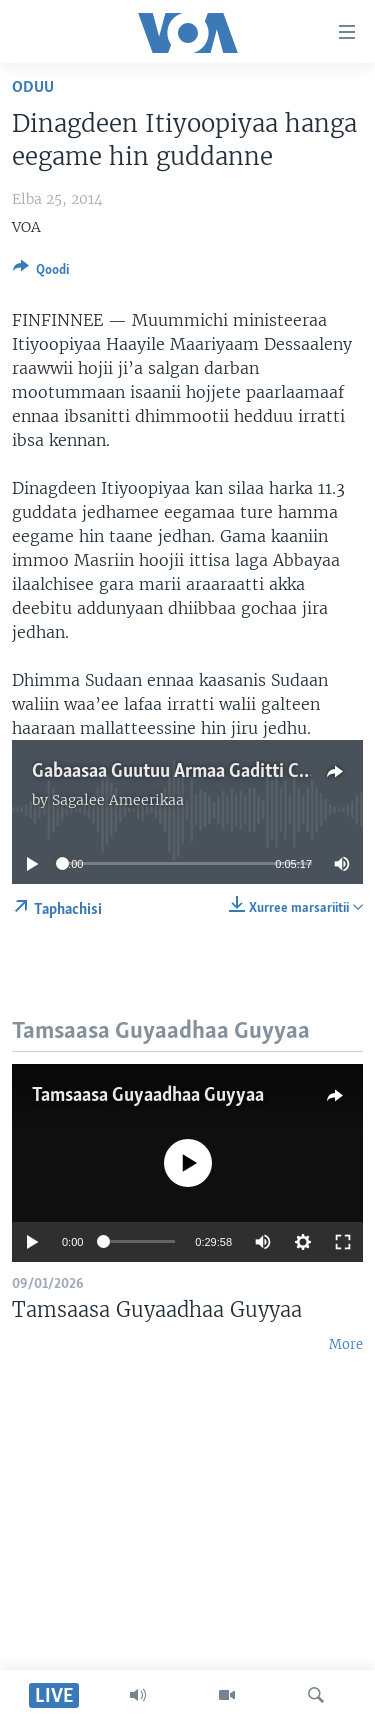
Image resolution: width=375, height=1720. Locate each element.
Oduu (33, 87)
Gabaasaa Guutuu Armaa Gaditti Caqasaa (192, 772)
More (346, 1344)
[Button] (41, 273)
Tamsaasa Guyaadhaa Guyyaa (148, 1096)
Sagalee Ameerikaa (118, 800)
